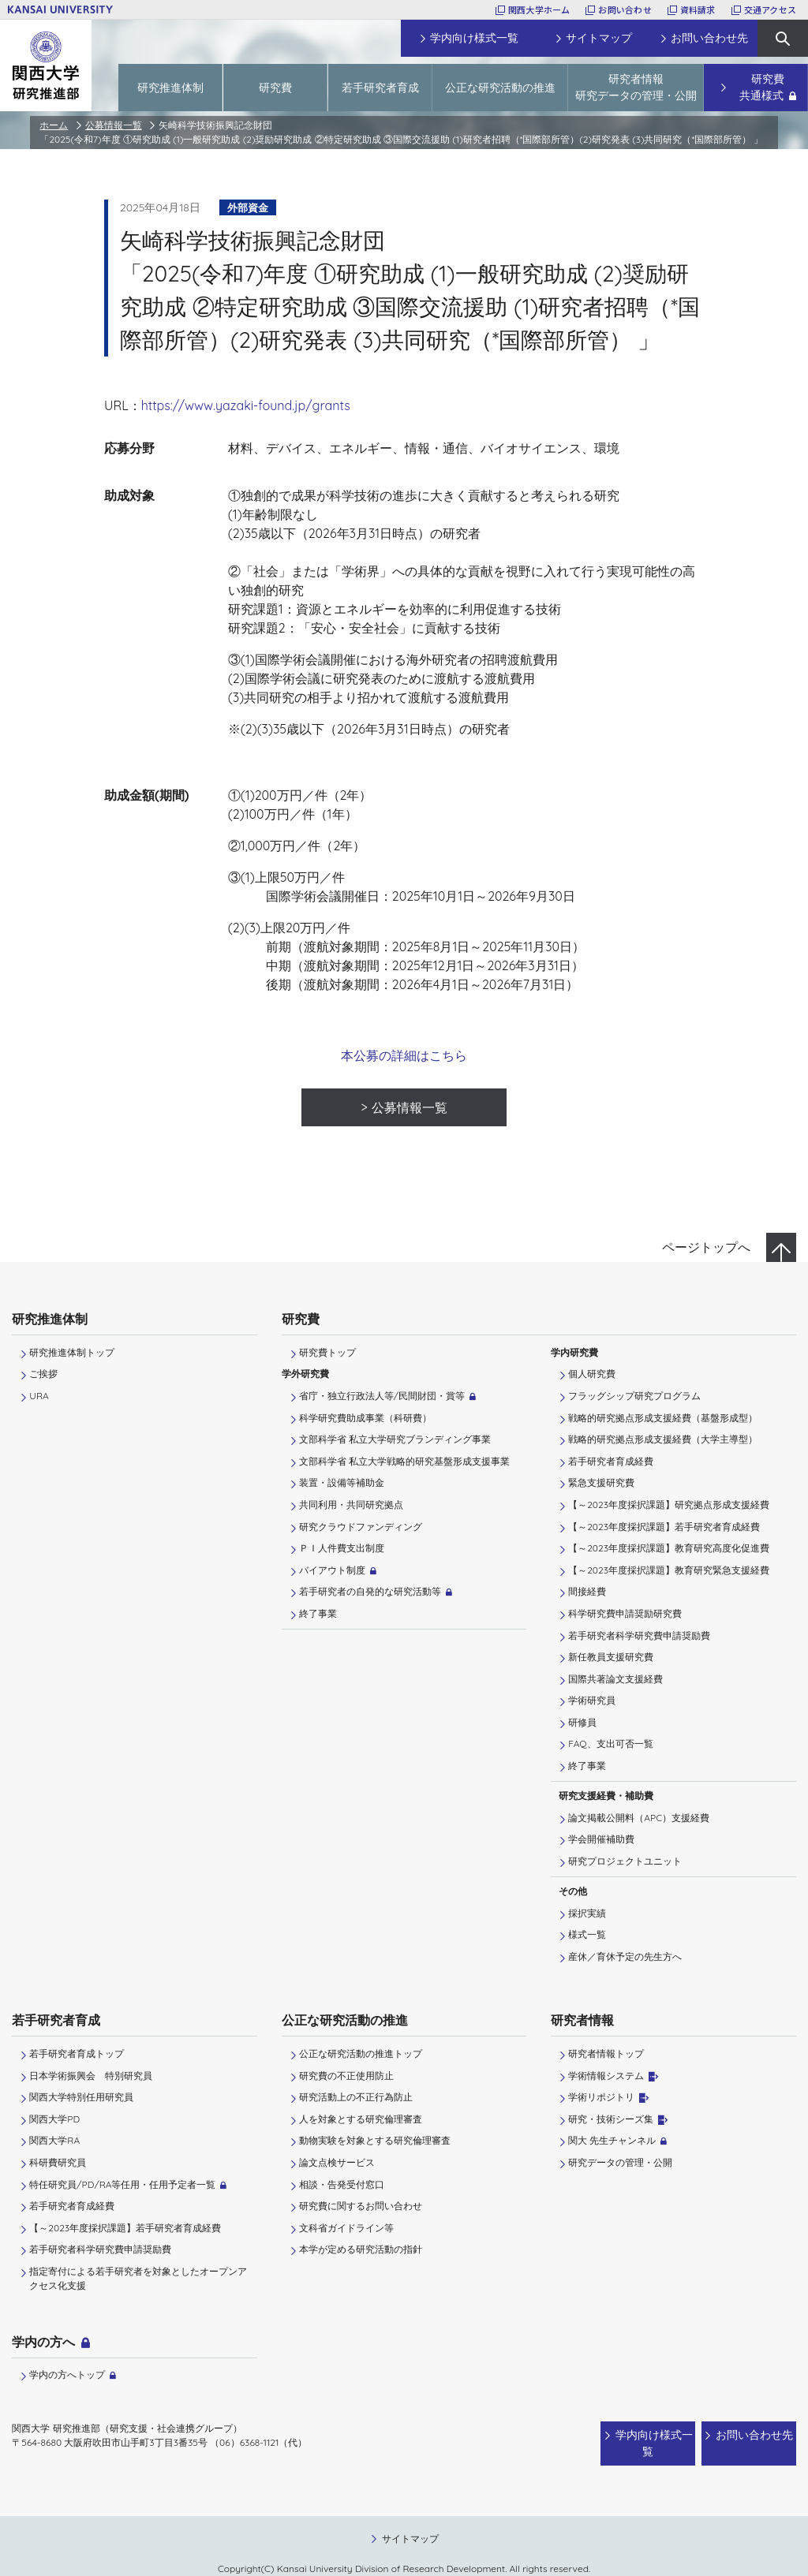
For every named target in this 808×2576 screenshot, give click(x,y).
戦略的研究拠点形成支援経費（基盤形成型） (663, 1418)
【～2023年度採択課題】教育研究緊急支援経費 (668, 1570)
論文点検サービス (337, 2162)
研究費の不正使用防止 (346, 2075)
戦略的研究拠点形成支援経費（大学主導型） (663, 1439)
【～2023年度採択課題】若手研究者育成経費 (664, 1527)
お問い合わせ (624, 9)
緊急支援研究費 (601, 1482)
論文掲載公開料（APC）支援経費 (638, 1818)
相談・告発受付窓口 (341, 2184)
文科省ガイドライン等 (346, 2228)
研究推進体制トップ (71, 1352)
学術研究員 (591, 1700)
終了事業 (318, 1613)
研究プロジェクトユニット (625, 1861)
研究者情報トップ (606, 2053)
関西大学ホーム (539, 9)
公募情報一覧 (113, 125)
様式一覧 (587, 1934)
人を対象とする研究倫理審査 (360, 2119)
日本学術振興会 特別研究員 (90, 2075)
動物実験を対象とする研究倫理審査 (375, 2140)
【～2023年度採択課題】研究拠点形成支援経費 (668, 1504)
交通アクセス (770, 9)
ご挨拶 (43, 1373)
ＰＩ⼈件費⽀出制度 (341, 1548)
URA (38, 1396)
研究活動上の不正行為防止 (356, 2097)
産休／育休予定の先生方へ (625, 1956)
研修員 (582, 1722)
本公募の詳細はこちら (404, 1055)
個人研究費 (591, 1373)
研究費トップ (327, 1352)
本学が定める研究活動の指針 (360, 2249)
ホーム (53, 125)
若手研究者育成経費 (610, 1461)
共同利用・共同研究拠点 (351, 1504)
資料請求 (698, 9)
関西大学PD (54, 2119)
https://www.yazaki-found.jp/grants (245, 405)
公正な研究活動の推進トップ (360, 2053)
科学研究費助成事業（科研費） (365, 1418)
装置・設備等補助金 (341, 1482)
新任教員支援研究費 (610, 1657)
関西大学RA (54, 2140)
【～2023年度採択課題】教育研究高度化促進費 (668, 1548)
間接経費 (587, 1591)
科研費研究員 (57, 2162)
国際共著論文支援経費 (615, 1679)
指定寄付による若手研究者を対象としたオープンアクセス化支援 (138, 2278)
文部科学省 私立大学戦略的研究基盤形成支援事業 (404, 1461)
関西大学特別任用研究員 (81, 2097)
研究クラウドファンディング (360, 1527)
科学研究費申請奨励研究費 (625, 1613)
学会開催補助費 (601, 1839)
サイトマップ (410, 2523)
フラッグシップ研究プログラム (634, 1396)
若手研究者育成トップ (76, 2053)
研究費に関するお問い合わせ (360, 2206)
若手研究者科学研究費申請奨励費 (639, 1635)
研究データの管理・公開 (620, 2162)
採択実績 (587, 1913)
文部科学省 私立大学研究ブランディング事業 (395, 1439)
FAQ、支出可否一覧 (610, 1743)
